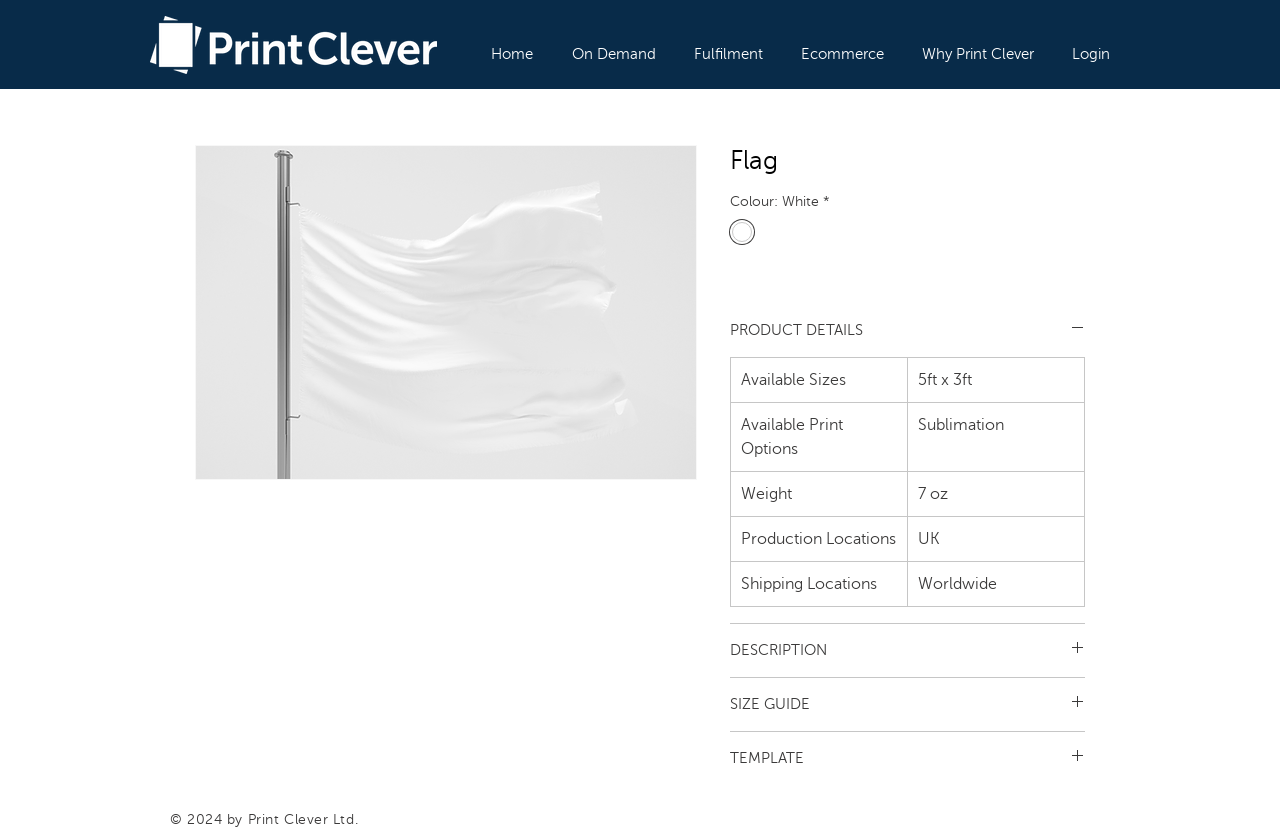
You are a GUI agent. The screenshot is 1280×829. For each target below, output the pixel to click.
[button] (615, 45)
